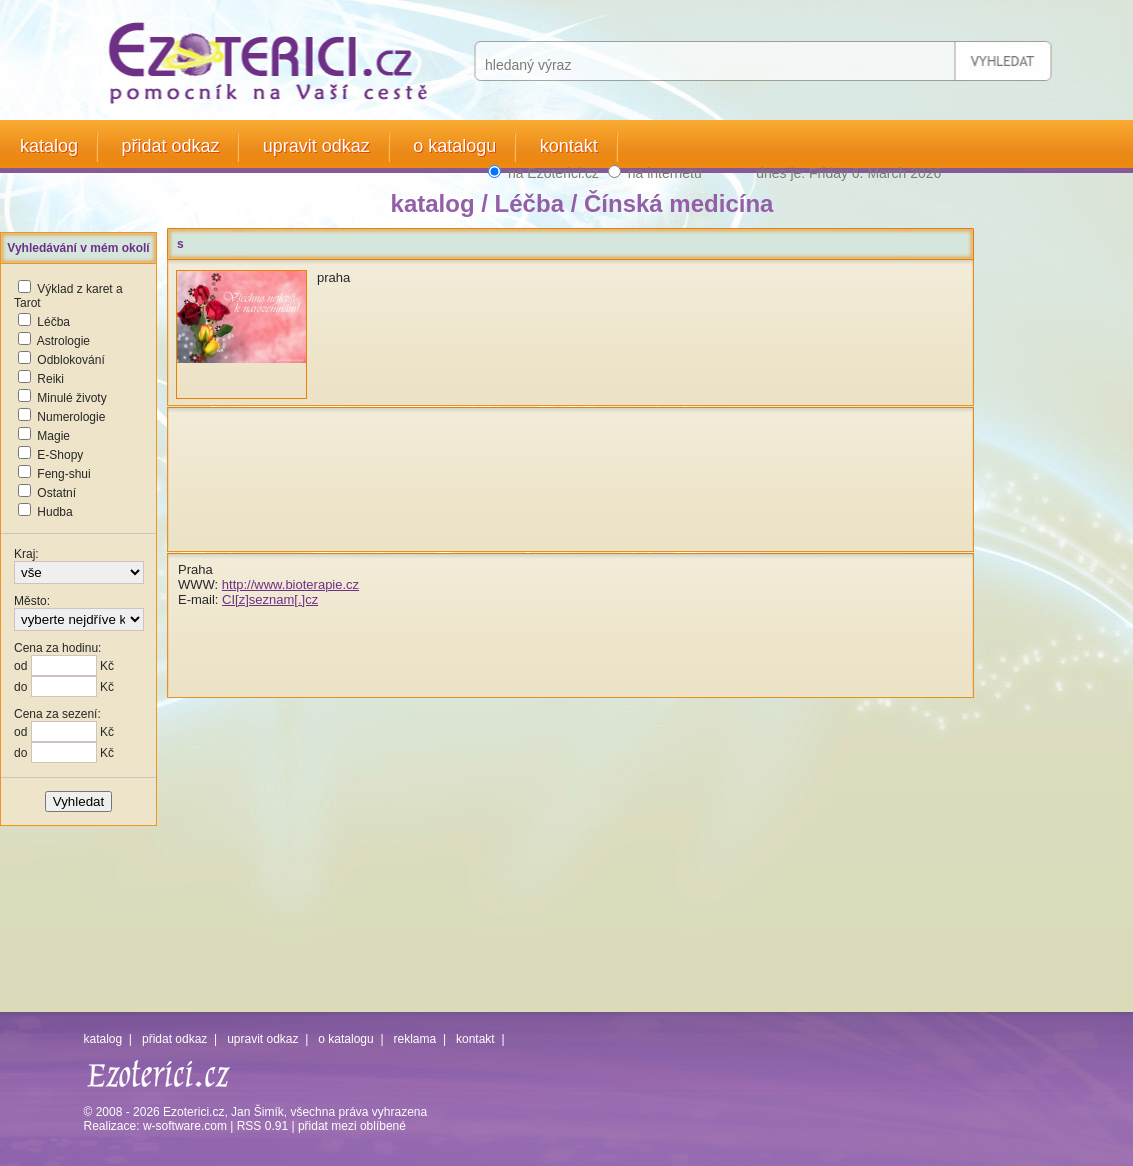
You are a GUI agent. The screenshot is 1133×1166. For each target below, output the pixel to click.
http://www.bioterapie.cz (290, 584)
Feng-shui (63, 474)
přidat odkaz (170, 146)
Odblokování (70, 360)
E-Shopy (60, 455)
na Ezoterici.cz (553, 173)
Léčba (53, 322)
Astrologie (63, 341)
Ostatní (56, 493)
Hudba (54, 512)
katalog (49, 146)
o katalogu (454, 146)
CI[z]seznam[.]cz (270, 599)
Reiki (50, 379)
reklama (415, 1039)
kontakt (569, 146)
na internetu (665, 173)
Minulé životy (71, 398)
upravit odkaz (316, 146)
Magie (53, 436)
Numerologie (71, 417)
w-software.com (185, 1126)
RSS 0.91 (262, 1126)
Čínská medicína (678, 203)
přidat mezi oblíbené (352, 1126)
